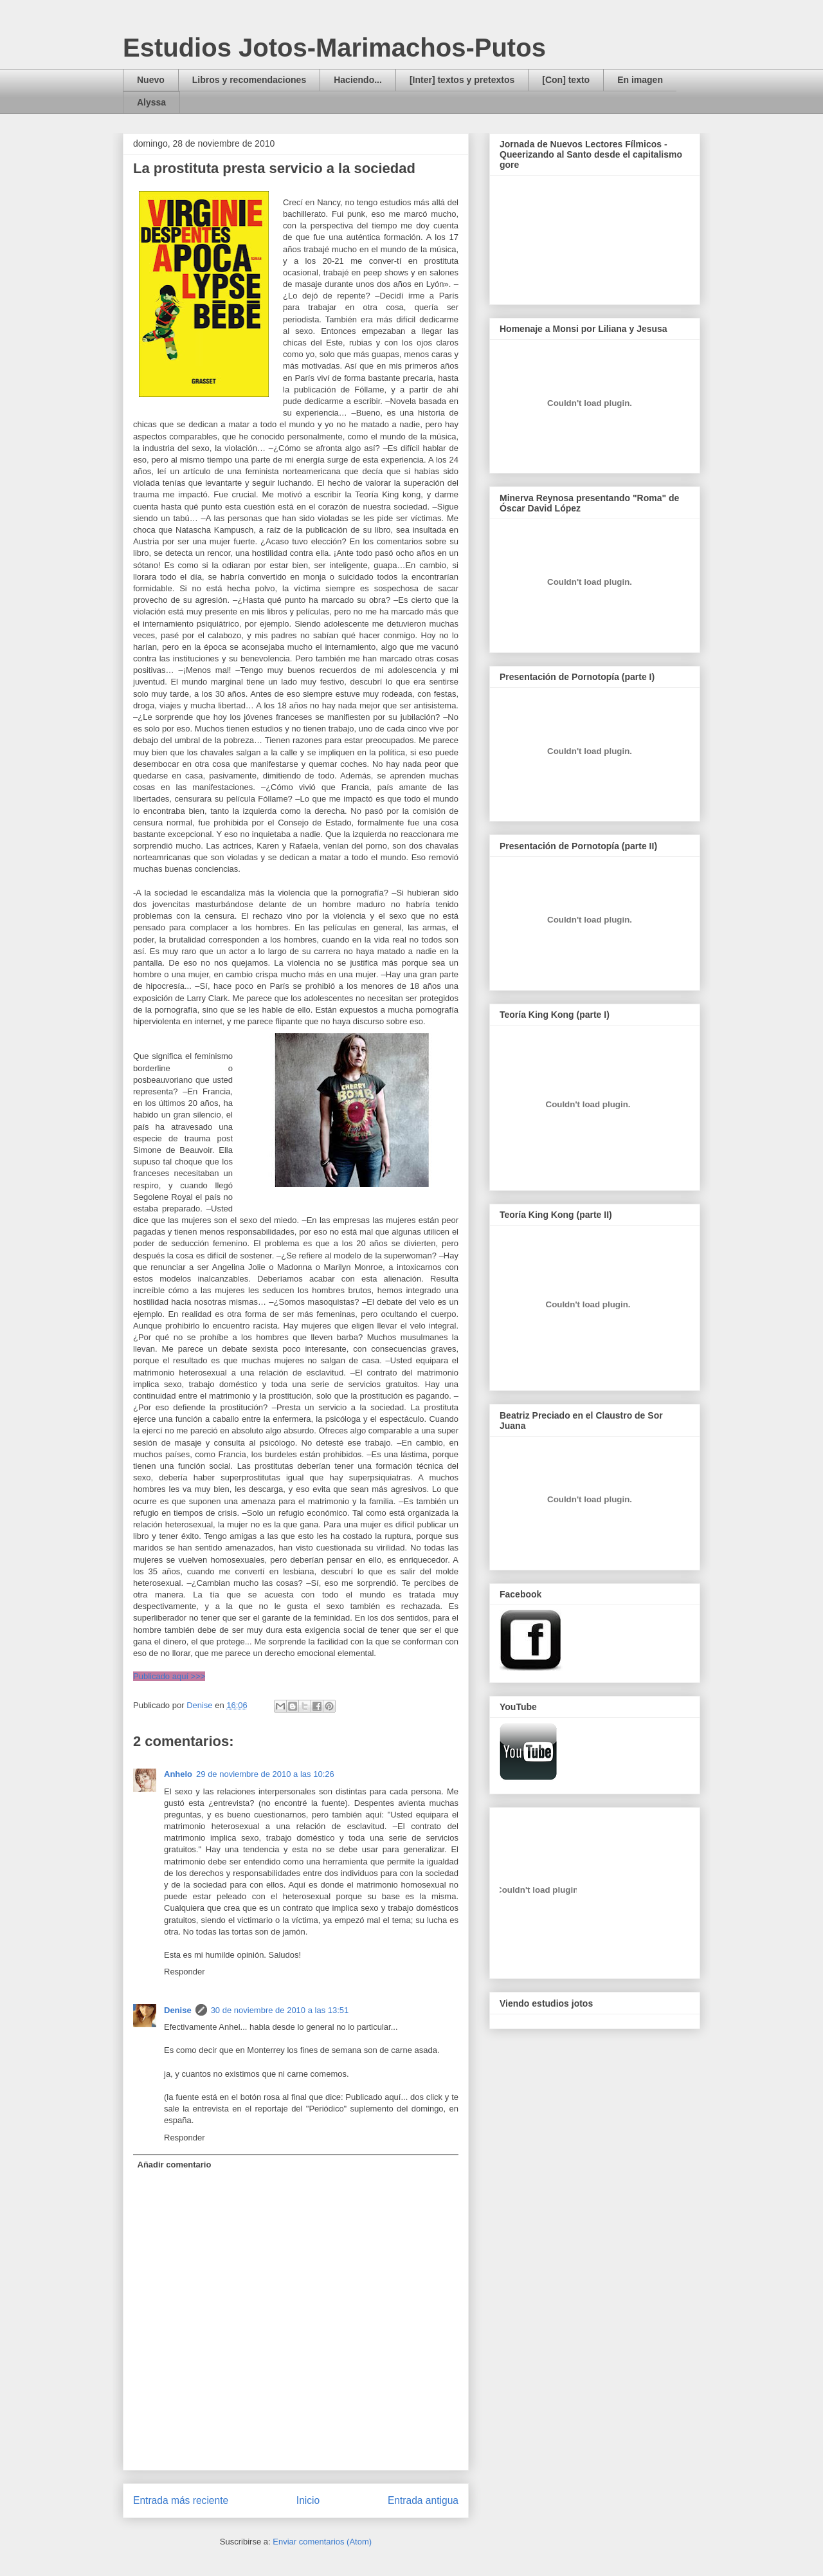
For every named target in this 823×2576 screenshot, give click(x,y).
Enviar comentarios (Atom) (322, 2541)
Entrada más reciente (180, 2500)
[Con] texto (566, 80)
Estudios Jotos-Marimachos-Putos (334, 47)
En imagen (640, 80)
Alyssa (151, 102)
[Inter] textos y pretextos (462, 80)
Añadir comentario (175, 2164)
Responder (184, 1971)
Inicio (308, 2500)
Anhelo (178, 1774)
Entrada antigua (423, 2500)
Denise (178, 2010)
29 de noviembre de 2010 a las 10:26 (265, 1774)
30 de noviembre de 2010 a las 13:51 (280, 2010)
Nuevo (151, 80)
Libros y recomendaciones (249, 80)
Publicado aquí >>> (169, 1676)
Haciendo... (358, 80)
